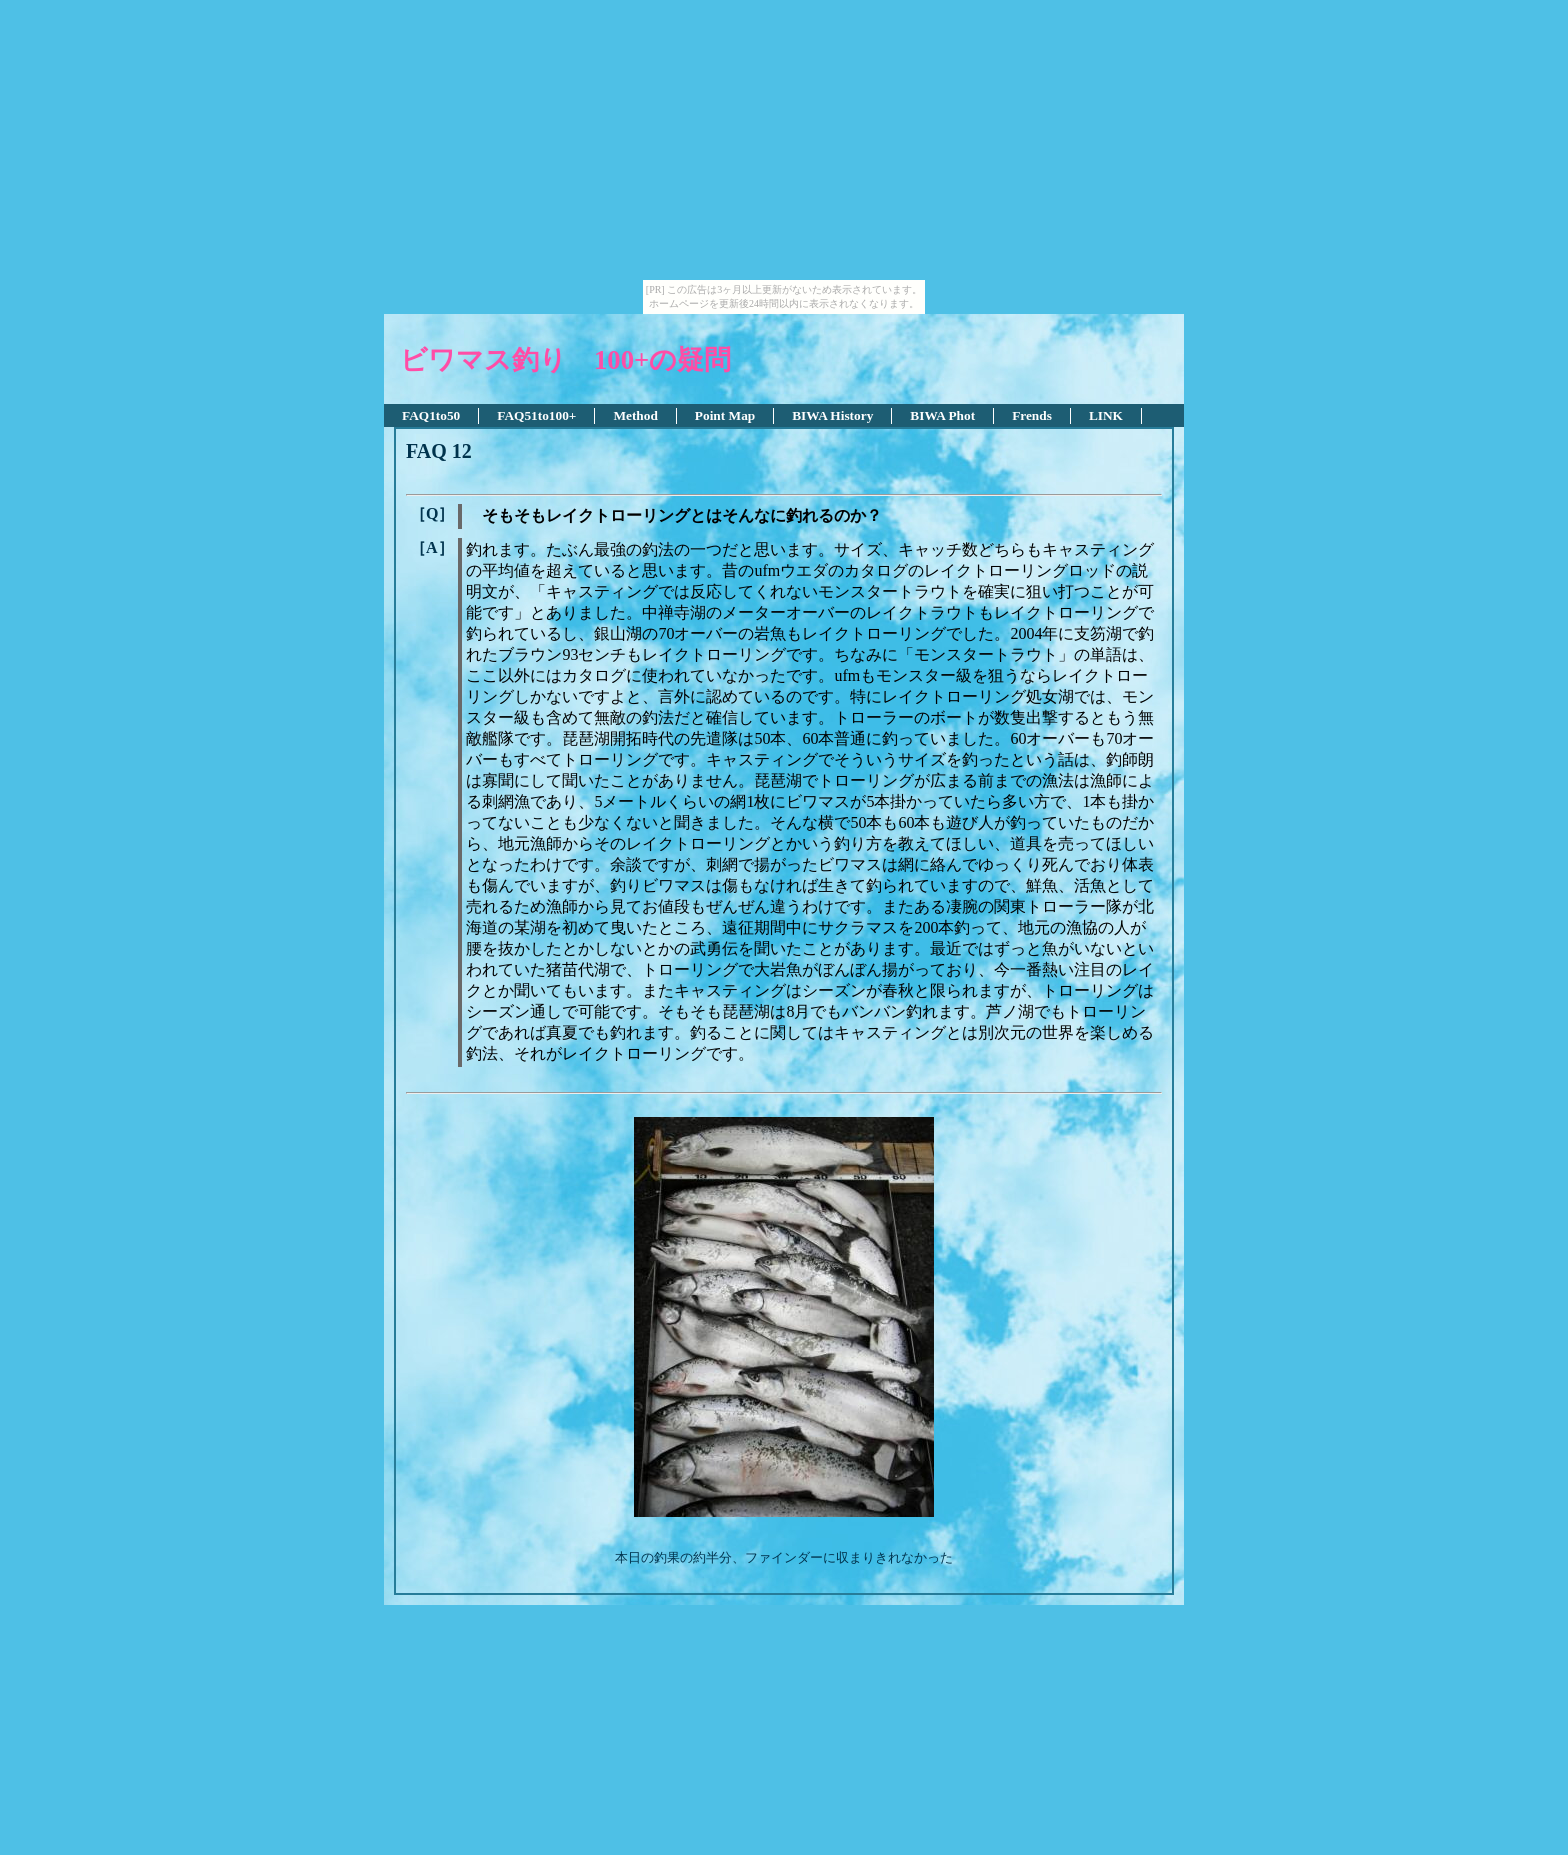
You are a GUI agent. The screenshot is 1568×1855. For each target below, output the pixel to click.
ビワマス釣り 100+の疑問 (565, 360)
